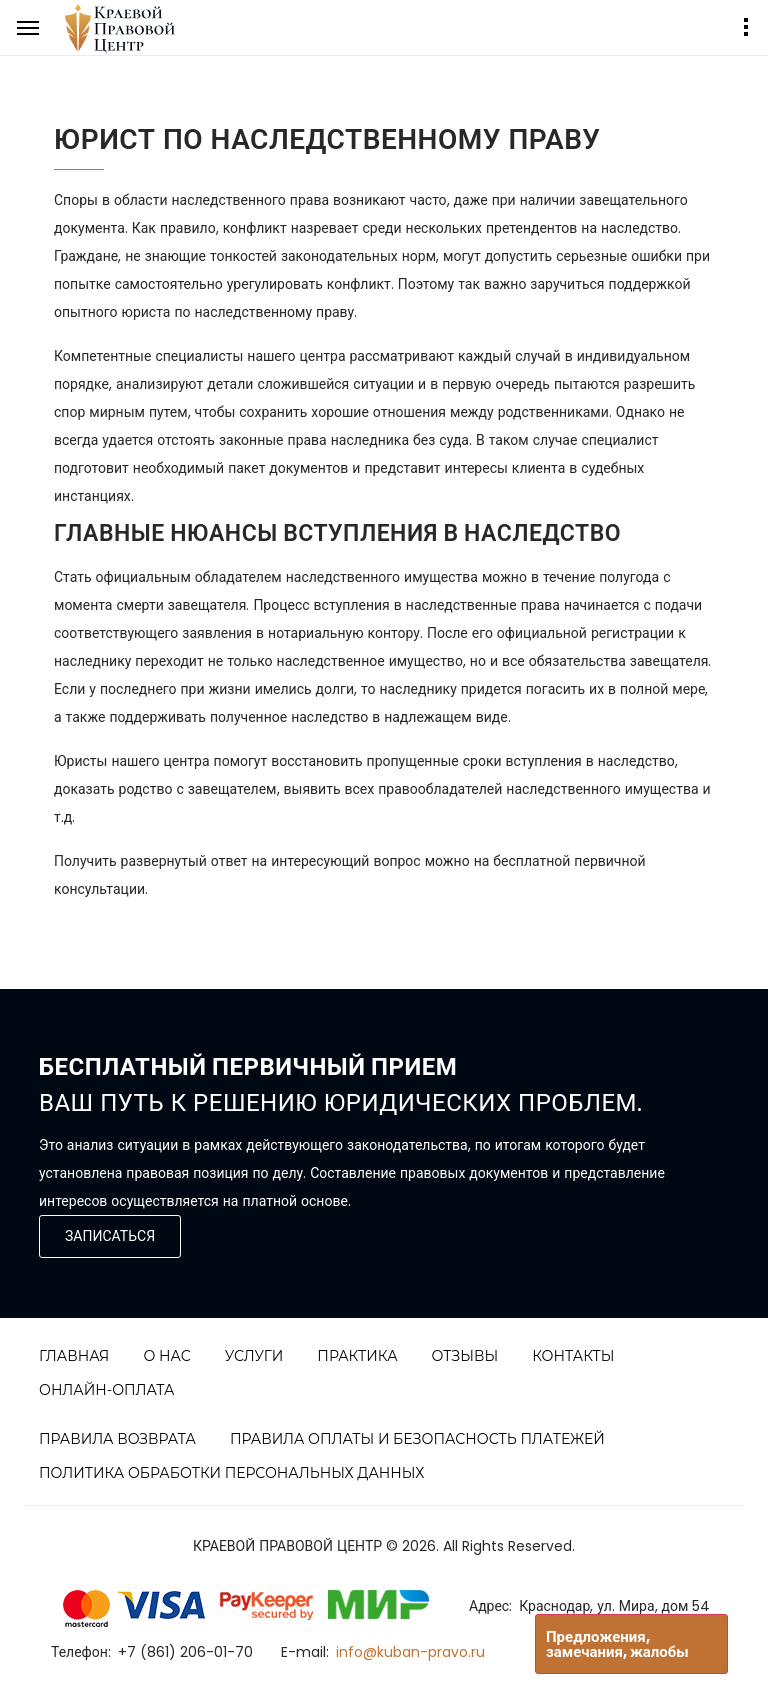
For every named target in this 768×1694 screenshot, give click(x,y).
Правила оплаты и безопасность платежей (417, 1439)
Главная (74, 1356)
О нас (166, 1356)
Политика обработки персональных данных (231, 1473)
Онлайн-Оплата (107, 1390)
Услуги (254, 1356)
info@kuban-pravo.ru (410, 1652)
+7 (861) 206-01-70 (185, 1652)
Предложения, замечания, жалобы (617, 1644)
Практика (357, 1356)
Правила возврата (117, 1439)
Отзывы (465, 1356)
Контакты (573, 1356)
